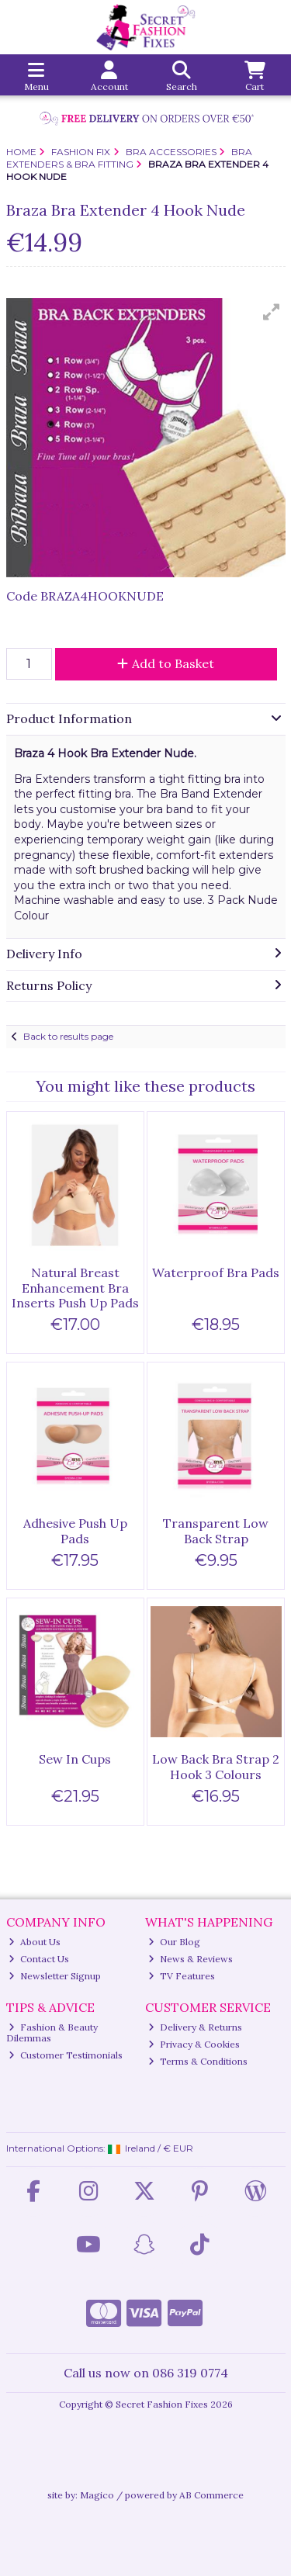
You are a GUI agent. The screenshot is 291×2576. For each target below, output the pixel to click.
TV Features (181, 1976)
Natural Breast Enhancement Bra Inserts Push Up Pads (75, 1287)
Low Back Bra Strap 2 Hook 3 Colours (215, 1766)
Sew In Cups (75, 1759)
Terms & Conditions (198, 2061)
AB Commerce (211, 2495)
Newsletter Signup (55, 1976)
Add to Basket (165, 663)
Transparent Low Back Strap (215, 1530)
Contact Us (39, 1959)
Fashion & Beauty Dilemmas (52, 2032)
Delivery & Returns (195, 2027)
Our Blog (174, 1942)
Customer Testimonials (66, 2055)
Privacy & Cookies (194, 2044)
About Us (35, 1942)
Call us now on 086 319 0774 (146, 2372)
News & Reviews (190, 1959)
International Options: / (100, 2148)
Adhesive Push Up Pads (75, 1530)
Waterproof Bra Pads (215, 1272)
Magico (97, 2495)
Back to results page (68, 1036)
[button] (271, 311)
